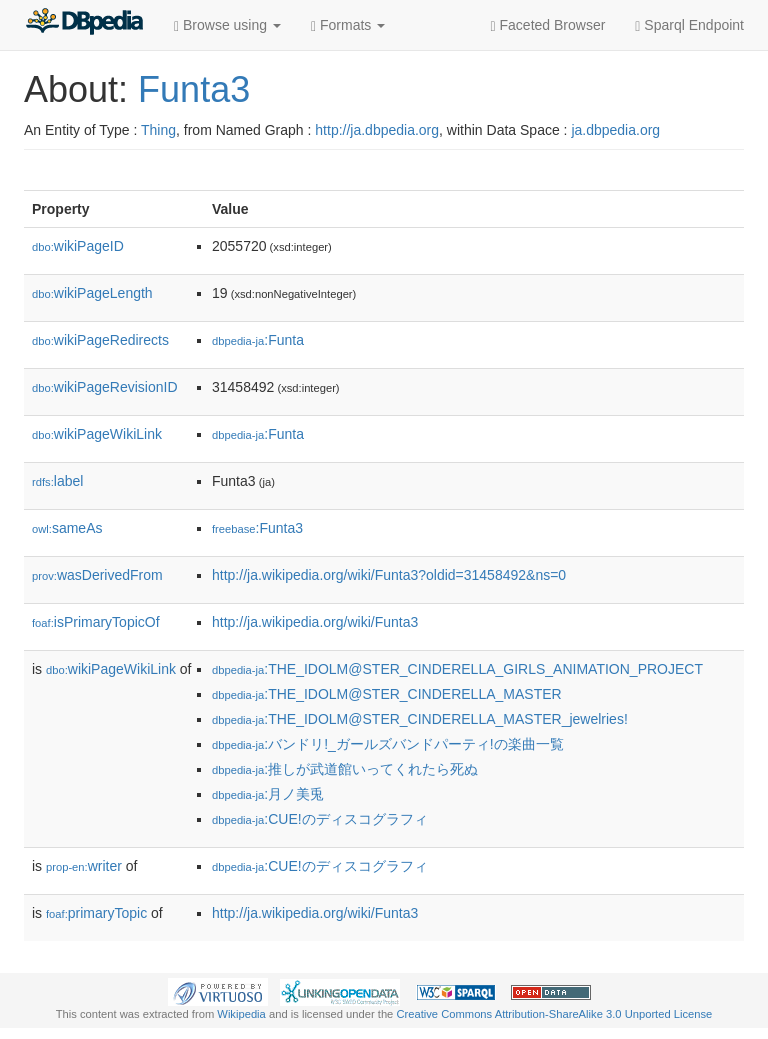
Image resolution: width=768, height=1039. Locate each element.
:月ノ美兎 (268, 794)
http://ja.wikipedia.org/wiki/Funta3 (315, 622)
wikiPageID (78, 246)
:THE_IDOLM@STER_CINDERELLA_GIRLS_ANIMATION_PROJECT (457, 669)
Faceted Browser (548, 25)
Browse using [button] (227, 25)
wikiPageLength (92, 293)
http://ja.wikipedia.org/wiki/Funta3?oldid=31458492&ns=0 (389, 575)
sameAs (67, 528)
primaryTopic (96, 913)
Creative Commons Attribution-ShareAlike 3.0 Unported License (554, 1014)
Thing (158, 130)
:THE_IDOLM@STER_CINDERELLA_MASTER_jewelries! (420, 719)
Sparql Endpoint (689, 25)
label (57, 481)
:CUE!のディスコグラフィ (320, 819)
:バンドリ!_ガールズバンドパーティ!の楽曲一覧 (388, 744)
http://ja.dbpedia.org (377, 130)
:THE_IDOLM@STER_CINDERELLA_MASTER (387, 694)
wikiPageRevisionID (105, 387)
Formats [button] (348, 25)
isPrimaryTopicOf (96, 622)
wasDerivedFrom (97, 575)
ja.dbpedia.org (615, 130)
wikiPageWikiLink (97, 434)
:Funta (258, 340)
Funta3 (194, 89)
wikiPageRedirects (100, 340)
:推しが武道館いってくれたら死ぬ (345, 769)
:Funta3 (257, 528)
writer (84, 866)
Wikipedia (241, 1014)
